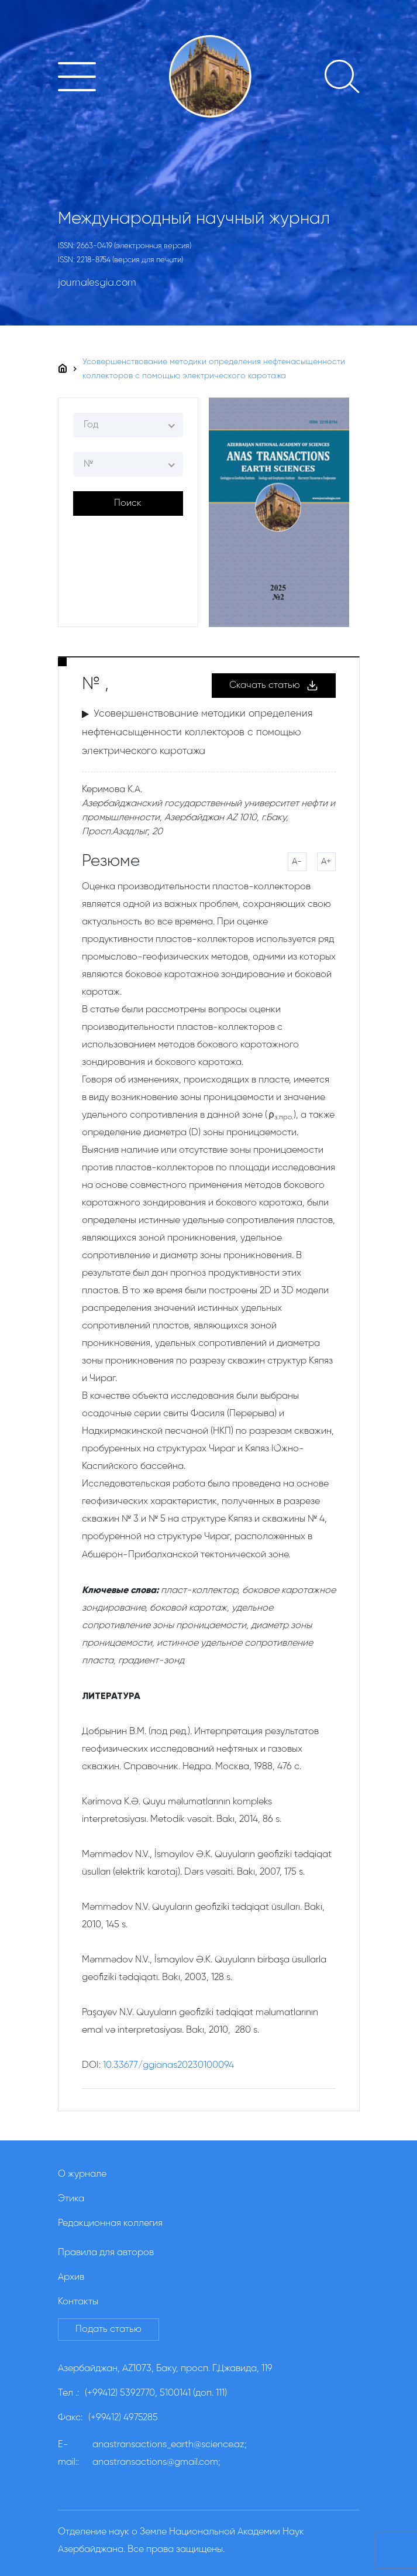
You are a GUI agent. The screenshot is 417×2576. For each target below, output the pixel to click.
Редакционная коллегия (110, 2223)
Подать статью (108, 2329)
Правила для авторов (106, 2253)
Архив (71, 2277)
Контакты (78, 2302)
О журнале (82, 2174)
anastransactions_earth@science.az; (169, 2445)
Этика (71, 2199)
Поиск (128, 503)
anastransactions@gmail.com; (156, 2462)
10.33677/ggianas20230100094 (168, 2065)
